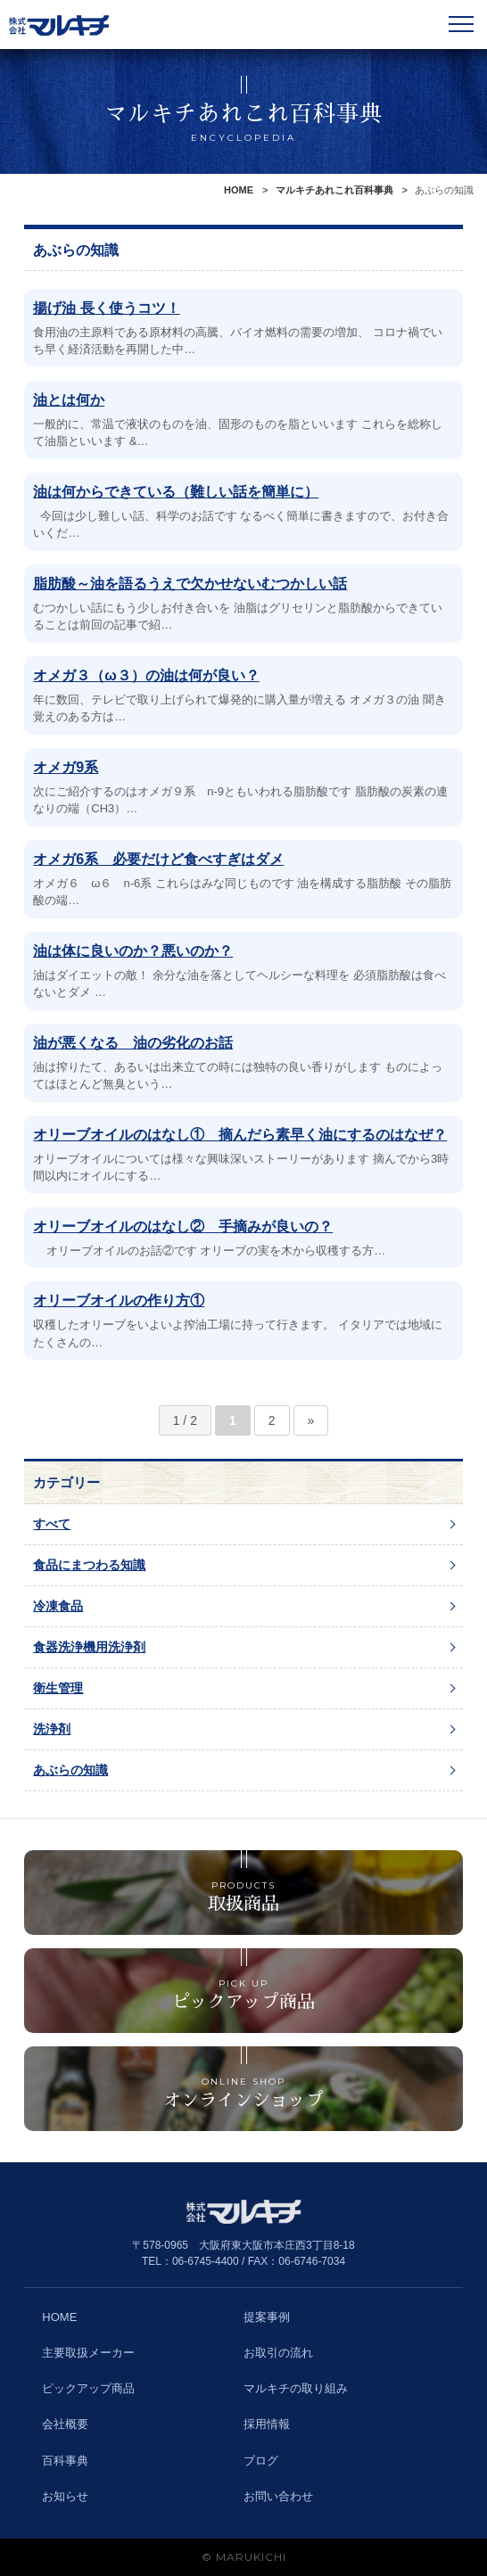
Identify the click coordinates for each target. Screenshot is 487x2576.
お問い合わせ (278, 2496)
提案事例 (267, 2317)
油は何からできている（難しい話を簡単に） (175, 491)
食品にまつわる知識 (89, 1565)
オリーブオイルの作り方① (118, 1300)
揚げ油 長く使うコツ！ (106, 308)
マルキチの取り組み (296, 2388)
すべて (51, 1524)
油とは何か (68, 399)
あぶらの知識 (70, 1770)
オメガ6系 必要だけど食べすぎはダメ (158, 859)
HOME (238, 190)
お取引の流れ (278, 2352)
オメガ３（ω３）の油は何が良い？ (146, 675)
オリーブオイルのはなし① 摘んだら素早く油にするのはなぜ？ (240, 1134)
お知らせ (65, 2496)
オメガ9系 (65, 767)
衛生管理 (58, 1688)
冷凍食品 (58, 1606)
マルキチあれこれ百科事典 (334, 190)
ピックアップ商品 (88, 2388)
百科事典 (65, 2460)
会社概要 (65, 2424)
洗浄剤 (51, 1729)
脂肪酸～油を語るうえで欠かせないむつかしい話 (190, 583)
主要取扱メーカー (88, 2352)
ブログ (261, 2460)
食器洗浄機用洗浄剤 (89, 1647)
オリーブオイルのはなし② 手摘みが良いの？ (183, 1226)
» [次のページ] (311, 1420)
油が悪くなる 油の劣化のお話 (133, 1042)
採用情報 (267, 2424)
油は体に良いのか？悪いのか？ (133, 951)
